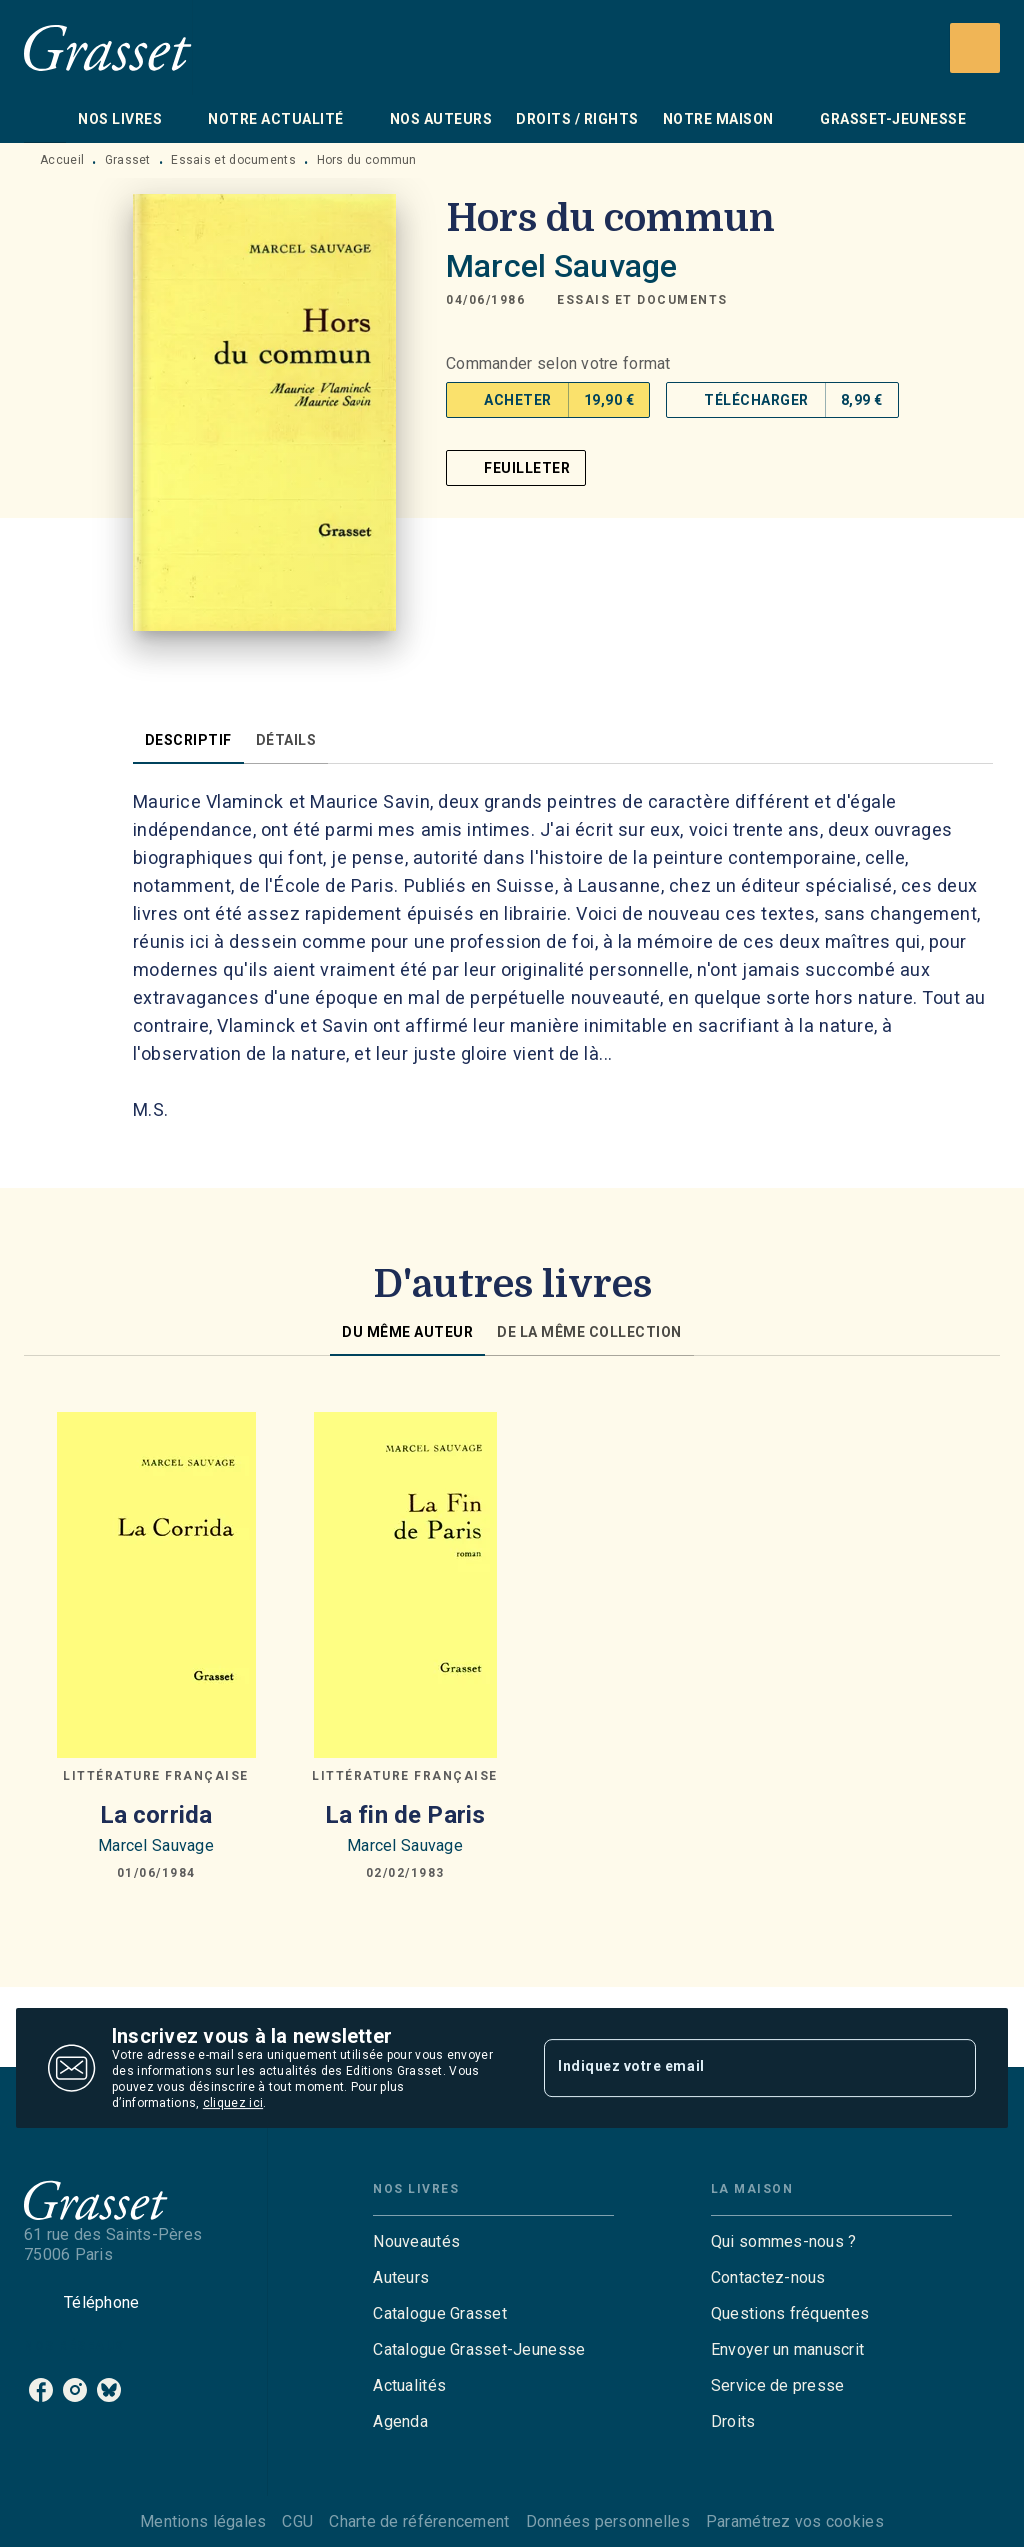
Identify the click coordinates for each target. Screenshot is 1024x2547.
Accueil (62, 160)
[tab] (45, 119)
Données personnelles (608, 2521)
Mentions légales (203, 2521)
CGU (297, 2521)
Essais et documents (233, 160)
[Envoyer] (952, 2068)
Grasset (128, 160)
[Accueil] (108, 47)
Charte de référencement (419, 2521)
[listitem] (41, 2390)
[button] (642, 300)
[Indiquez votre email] (735, 2068)
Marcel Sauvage (561, 266)
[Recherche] (975, 48)
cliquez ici (233, 2103)
